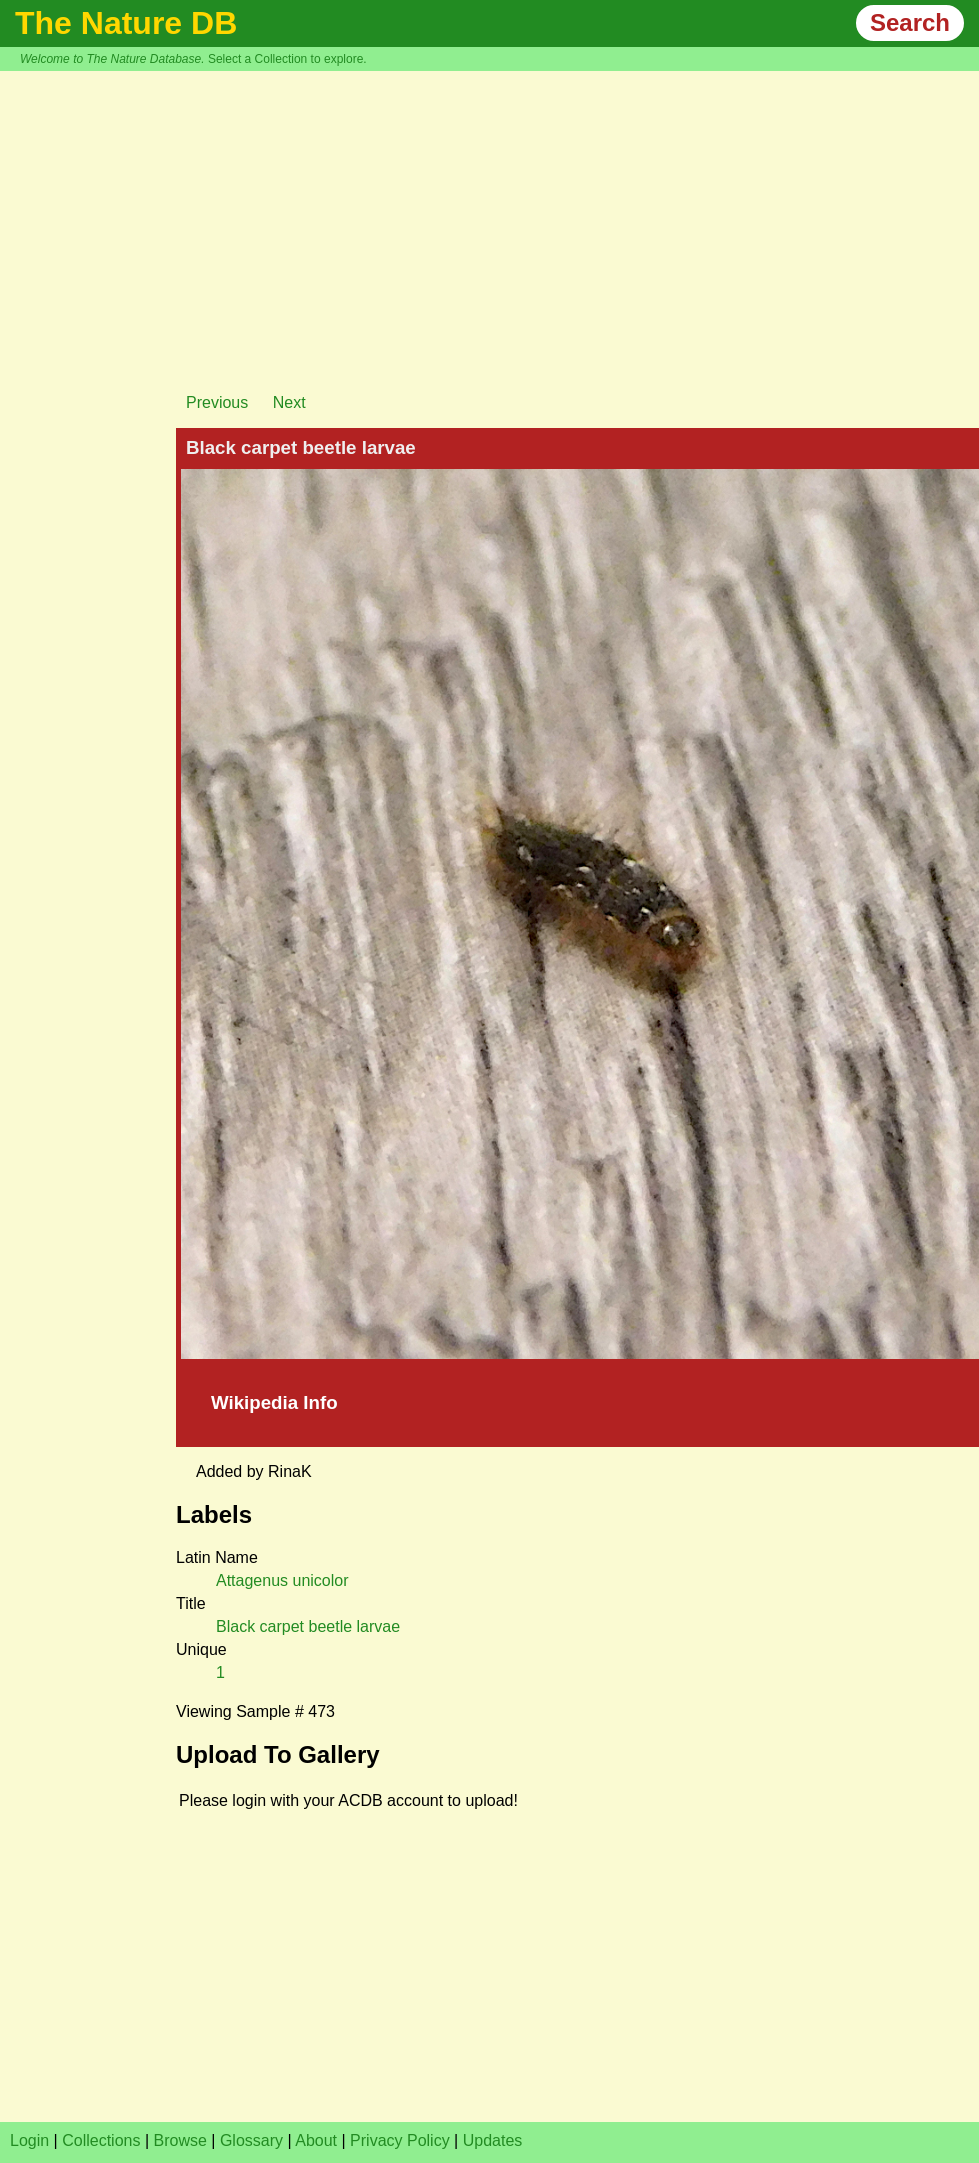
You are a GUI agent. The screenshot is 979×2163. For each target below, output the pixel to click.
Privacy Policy (400, 2140)
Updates (493, 2140)
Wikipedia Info (274, 1402)
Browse (180, 2140)
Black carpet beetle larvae (308, 1626)
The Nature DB (126, 23)
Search (910, 22)
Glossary (251, 2140)
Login (29, 2140)
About (316, 2140)
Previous (217, 402)
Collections (101, 2140)
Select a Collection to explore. (287, 59)
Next (289, 402)
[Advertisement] (490, 221)
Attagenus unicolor (282, 1580)
